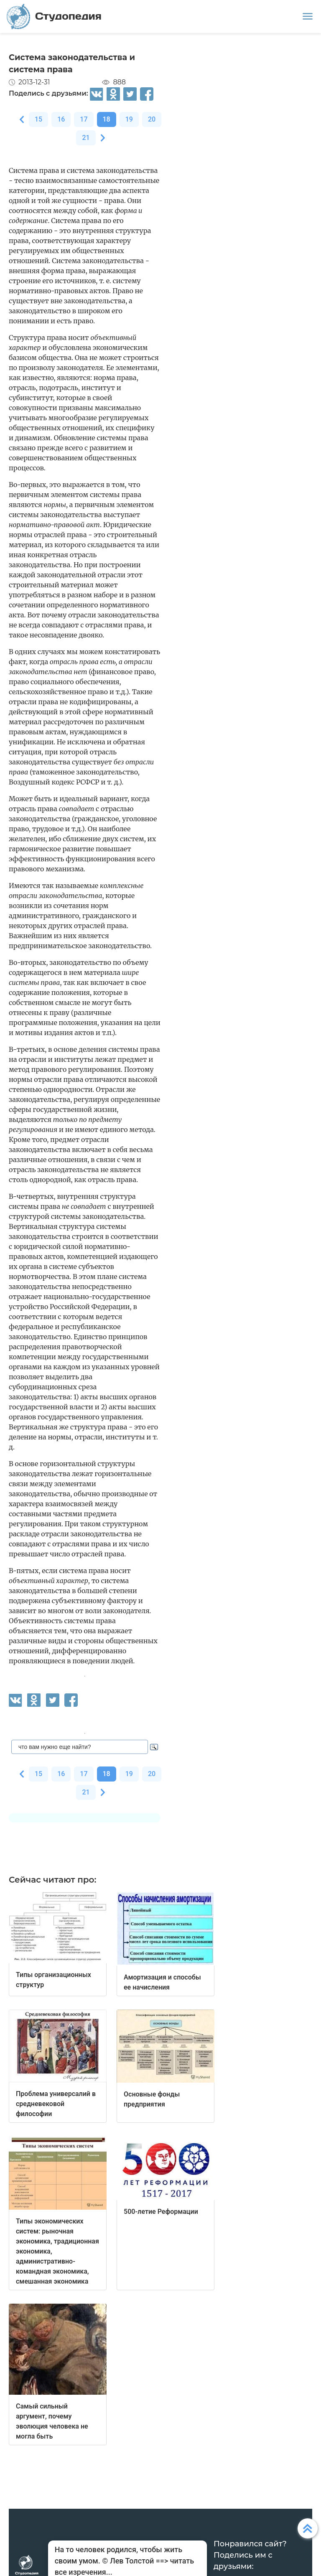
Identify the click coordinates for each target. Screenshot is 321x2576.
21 (85, 138)
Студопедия (54, 16)
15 (38, 119)
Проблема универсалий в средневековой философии (56, 2104)
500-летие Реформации (161, 2212)
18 (106, 119)
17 (83, 119)
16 (61, 119)
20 (151, 119)
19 (129, 119)
